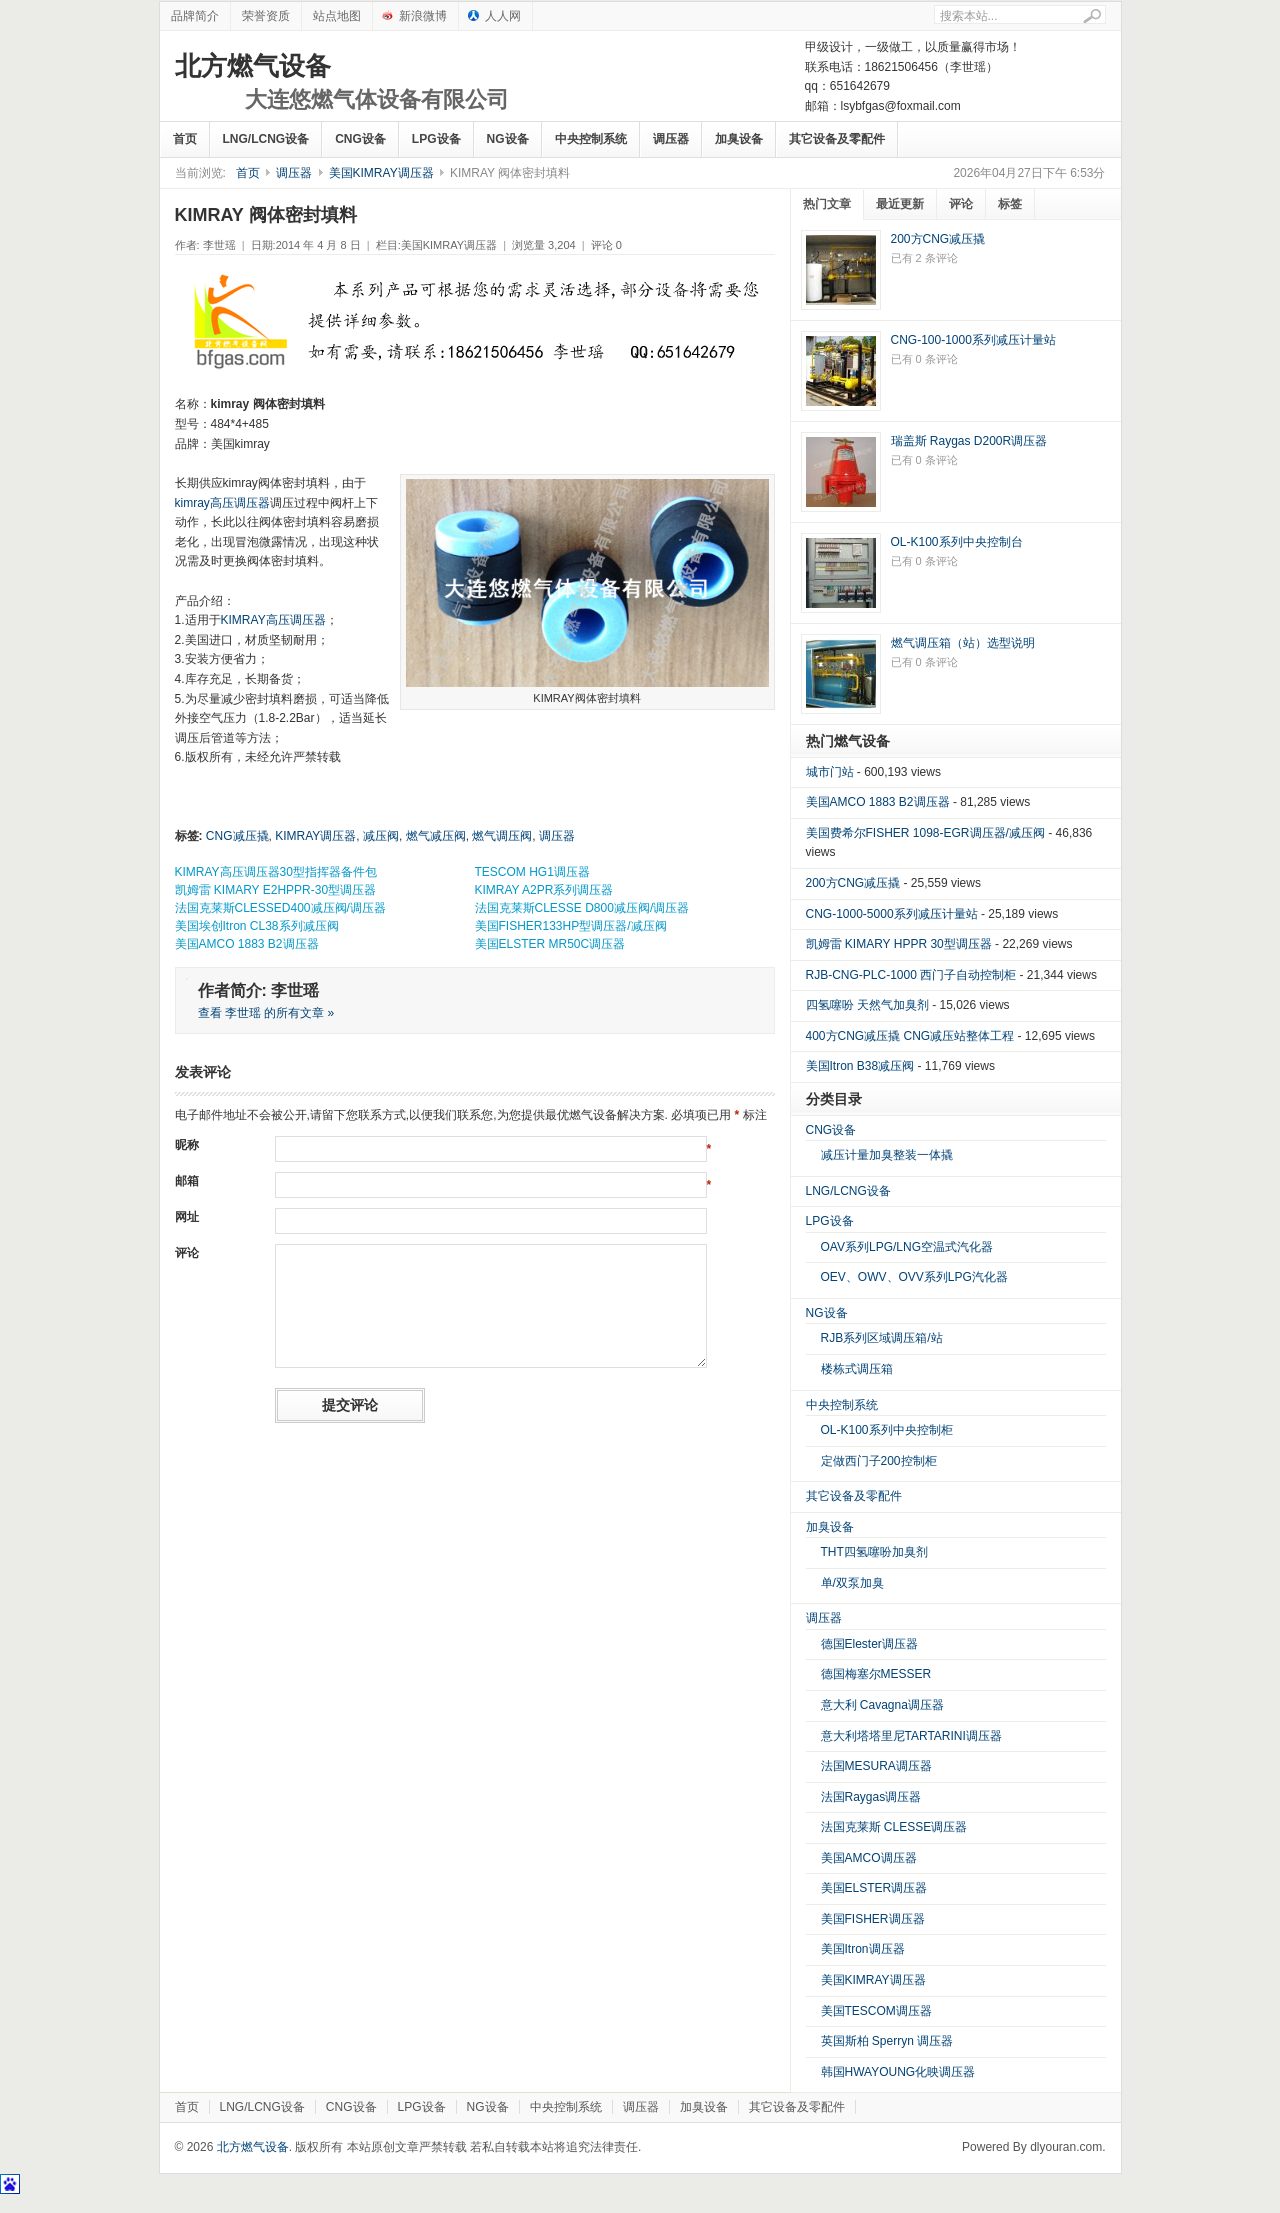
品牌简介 (195, 16)
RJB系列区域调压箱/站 (882, 1338)
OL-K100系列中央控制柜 (887, 1430)
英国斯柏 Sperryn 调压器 (887, 2041)
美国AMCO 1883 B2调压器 (247, 944)
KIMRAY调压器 (315, 836)
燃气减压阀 (436, 836)
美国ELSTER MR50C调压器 (550, 944)
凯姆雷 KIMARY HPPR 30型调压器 (899, 944)
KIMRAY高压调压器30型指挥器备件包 (276, 872)
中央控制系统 (591, 139)
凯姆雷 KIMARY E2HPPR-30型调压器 (276, 890)
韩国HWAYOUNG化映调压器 (898, 2072)
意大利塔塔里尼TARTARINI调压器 (911, 1736)
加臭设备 (739, 139)
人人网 (503, 16)
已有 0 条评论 (924, 359)
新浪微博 (423, 16)
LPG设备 (436, 139)
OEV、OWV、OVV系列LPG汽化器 (914, 1277)
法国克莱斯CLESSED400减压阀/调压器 (280, 908)
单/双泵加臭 (852, 1583)
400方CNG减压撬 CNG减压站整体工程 (910, 1036)
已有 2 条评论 (924, 258)
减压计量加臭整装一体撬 (887, 1155)
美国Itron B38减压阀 (860, 1066)
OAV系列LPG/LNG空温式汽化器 (907, 1247)
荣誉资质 (266, 16)
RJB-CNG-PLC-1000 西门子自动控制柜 (911, 975)
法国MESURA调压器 (876, 1766)
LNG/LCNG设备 (266, 139)
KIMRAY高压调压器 (273, 620)
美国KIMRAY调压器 (381, 173)
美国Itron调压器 (863, 1949)
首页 (185, 139)
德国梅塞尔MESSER (876, 1674)
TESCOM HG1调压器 (532, 872)
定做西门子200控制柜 (879, 1461)
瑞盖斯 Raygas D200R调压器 (969, 441)
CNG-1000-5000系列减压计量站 (892, 914)
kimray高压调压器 (222, 503)
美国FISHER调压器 (873, 1919)
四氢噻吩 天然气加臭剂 (867, 1005)
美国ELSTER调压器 (874, 1888)
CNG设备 (360, 139)
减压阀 (381, 836)
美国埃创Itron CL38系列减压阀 (257, 926)
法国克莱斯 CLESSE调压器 (894, 1827)
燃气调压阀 (502, 836)
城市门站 (830, 772)
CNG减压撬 (237, 836)
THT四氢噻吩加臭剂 (874, 1552)
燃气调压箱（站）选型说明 (963, 643)
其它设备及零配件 (837, 139)
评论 (187, 1253)
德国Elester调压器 (869, 1644)
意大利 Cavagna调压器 (882, 1705)
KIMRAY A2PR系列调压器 (544, 890)
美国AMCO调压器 (869, 1858)
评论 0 (606, 245)
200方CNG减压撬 (938, 239)
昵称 (187, 1145)
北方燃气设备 (342, 83)
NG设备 (508, 139)
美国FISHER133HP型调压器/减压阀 (571, 926)
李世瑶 (219, 245)
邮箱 (187, 1181)
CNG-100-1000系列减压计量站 (973, 340)
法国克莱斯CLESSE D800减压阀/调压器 (582, 908)
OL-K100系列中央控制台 (957, 542)
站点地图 (337, 16)
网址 (187, 1217)
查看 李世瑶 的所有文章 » (266, 1013)
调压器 (671, 139)
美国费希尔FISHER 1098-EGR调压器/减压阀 (925, 833)
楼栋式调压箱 (857, 1369)
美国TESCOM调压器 (876, 2011)
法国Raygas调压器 (871, 1797)
